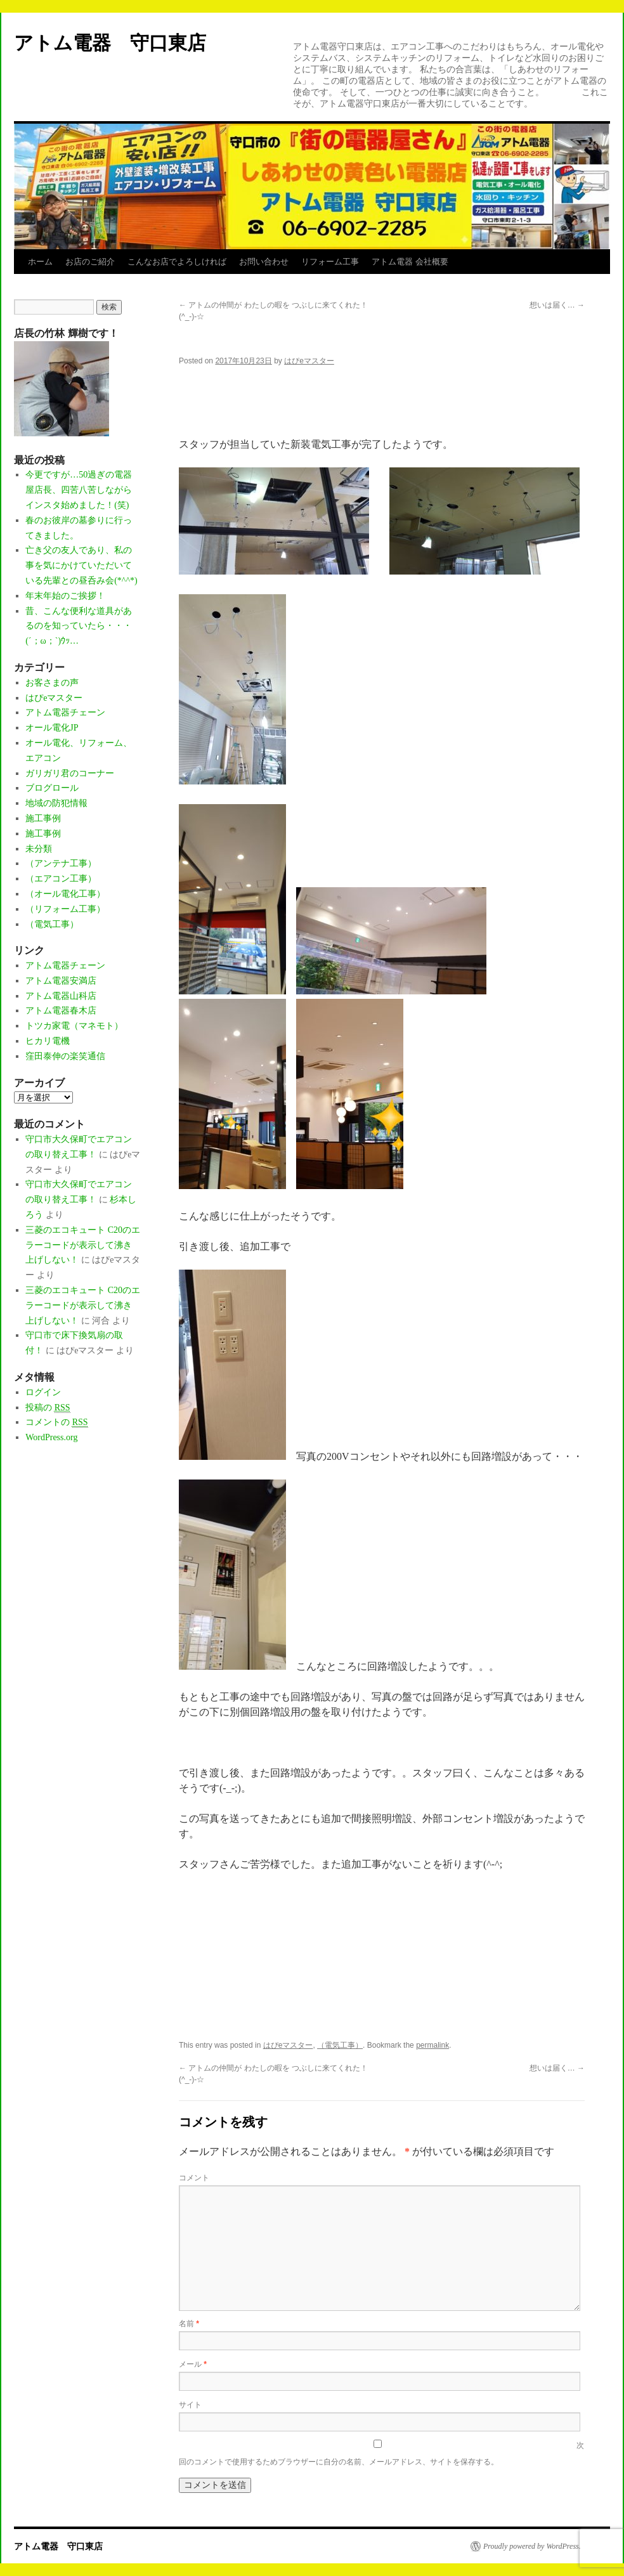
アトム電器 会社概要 (410, 261)
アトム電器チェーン (65, 712)
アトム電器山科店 (60, 996)
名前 (189, 2323)
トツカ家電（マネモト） (74, 1026)
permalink (432, 2045)
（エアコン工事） (60, 878)
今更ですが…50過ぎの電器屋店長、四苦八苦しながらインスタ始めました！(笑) (78, 490)
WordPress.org (51, 1437)
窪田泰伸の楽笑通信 (65, 1056)
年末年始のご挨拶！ (65, 596)
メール (193, 2364)
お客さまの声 (52, 682)
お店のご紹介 (90, 261)
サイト (190, 2404)
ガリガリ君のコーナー (69, 773)
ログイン (43, 1392)
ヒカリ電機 (47, 1041)
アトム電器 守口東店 (119, 42)
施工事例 (43, 818)
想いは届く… (557, 305)
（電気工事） (340, 2045)
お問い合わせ (264, 261)
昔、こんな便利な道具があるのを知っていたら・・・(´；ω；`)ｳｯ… (78, 626)
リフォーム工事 (330, 261)
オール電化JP (51, 727)
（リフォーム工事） (65, 909)
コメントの (56, 1422)
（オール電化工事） (65, 894)
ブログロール (52, 788)
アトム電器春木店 (60, 1010)
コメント (194, 2177)
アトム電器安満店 (60, 981)
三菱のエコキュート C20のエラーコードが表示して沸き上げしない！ (82, 1245)
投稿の (47, 1408)
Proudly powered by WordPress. (532, 2546)
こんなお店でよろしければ (176, 261)
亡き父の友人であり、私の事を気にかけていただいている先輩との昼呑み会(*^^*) (81, 565)
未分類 (38, 849)
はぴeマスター (309, 360)
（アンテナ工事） (60, 863)
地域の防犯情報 (56, 803)
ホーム (40, 261)
